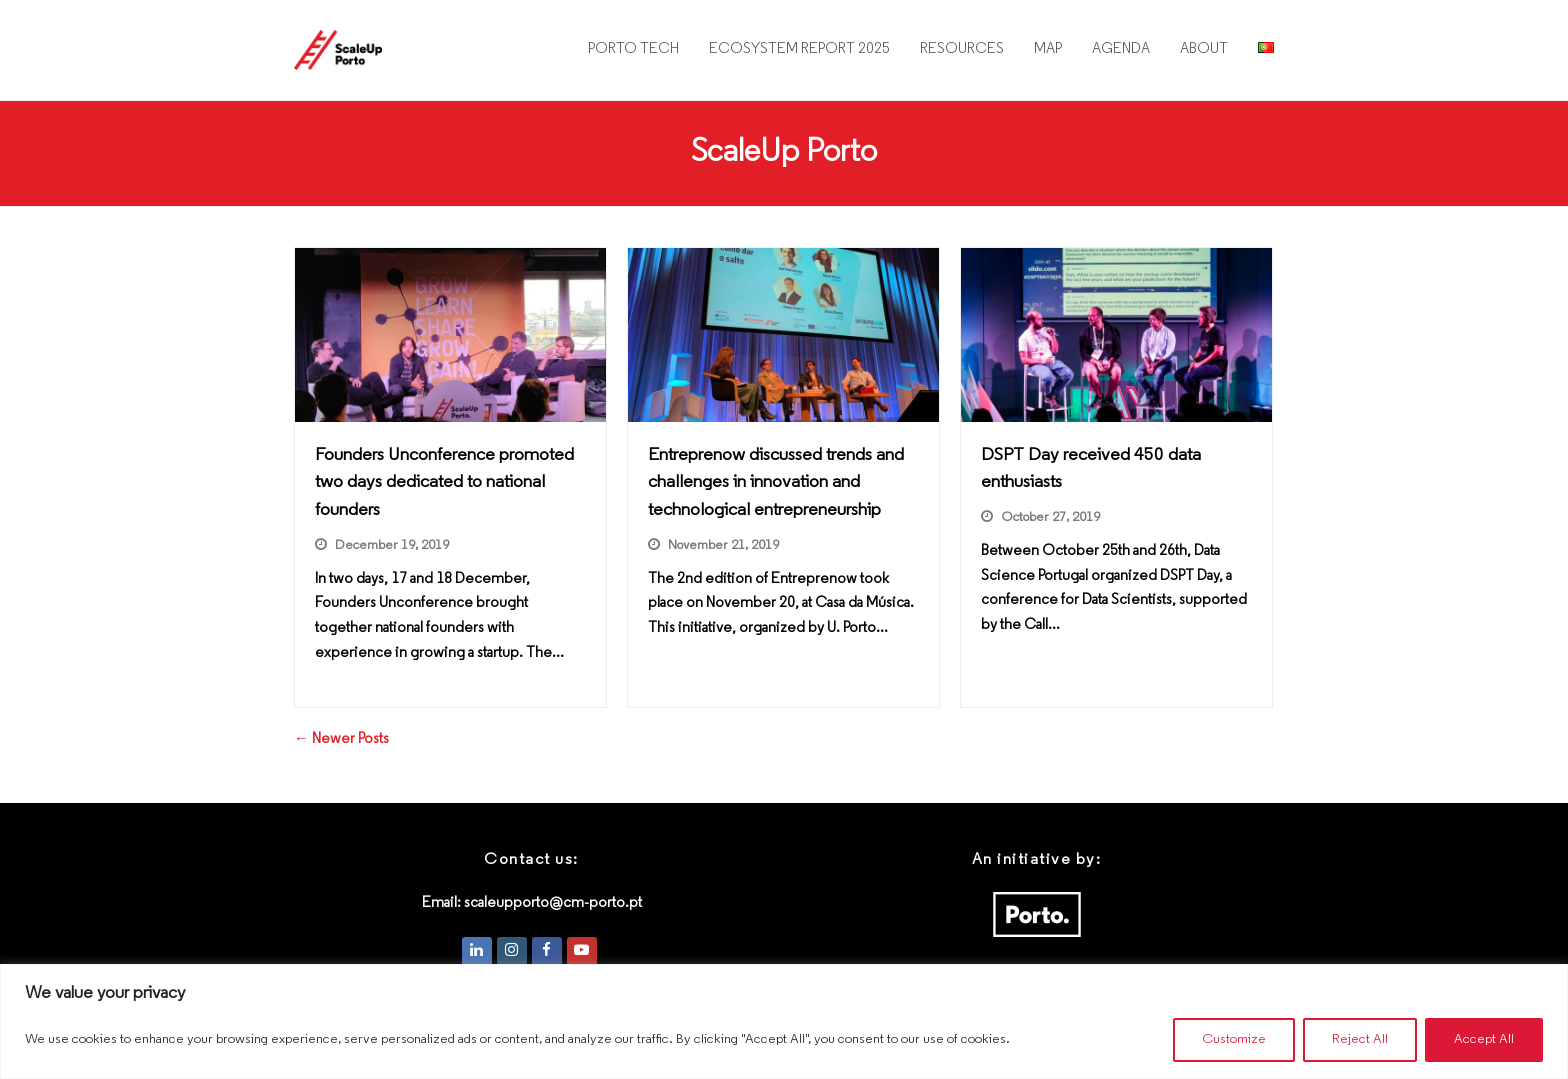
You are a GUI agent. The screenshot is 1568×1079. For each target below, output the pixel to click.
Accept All (1484, 1039)
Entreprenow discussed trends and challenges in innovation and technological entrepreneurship (776, 483)
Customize (1234, 1039)
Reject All (1360, 1039)
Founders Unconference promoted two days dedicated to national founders (444, 483)
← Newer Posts (341, 739)
